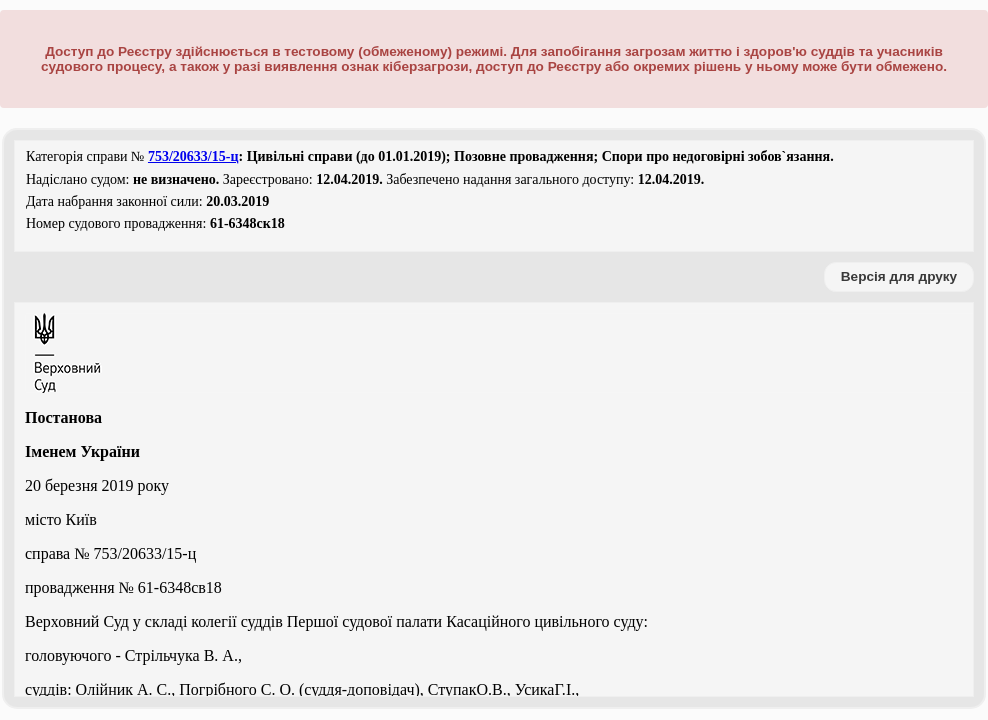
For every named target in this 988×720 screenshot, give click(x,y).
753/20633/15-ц (193, 156)
